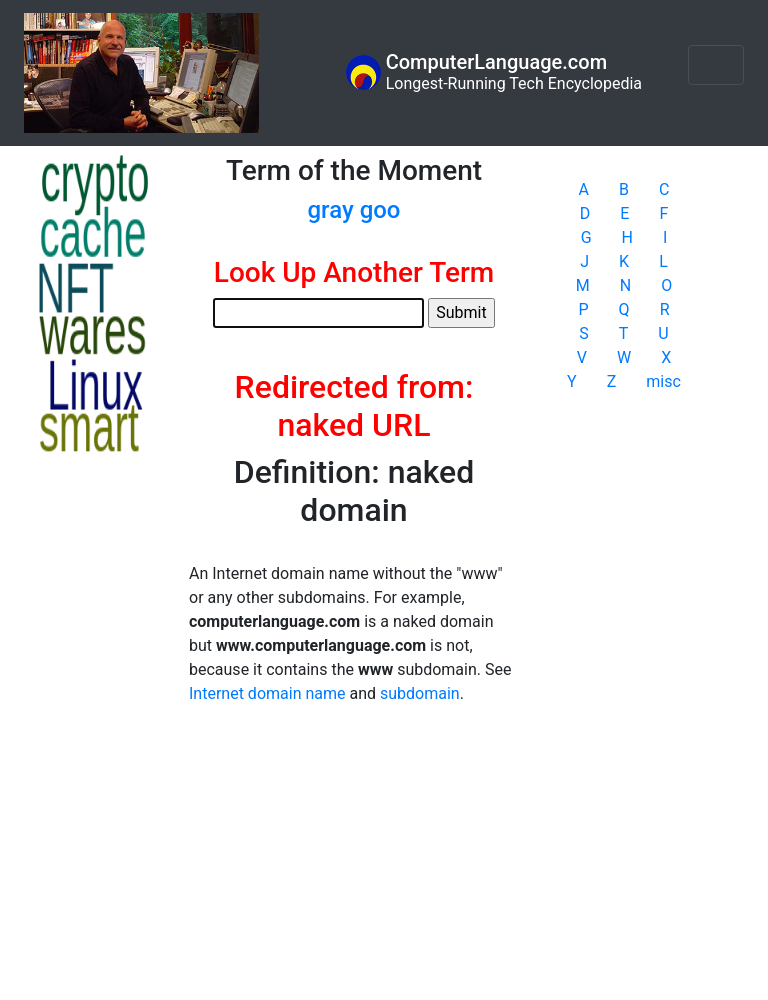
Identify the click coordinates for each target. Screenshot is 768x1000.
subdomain (420, 693)
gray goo (354, 210)
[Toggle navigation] (716, 65)
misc (663, 381)
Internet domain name (267, 693)
